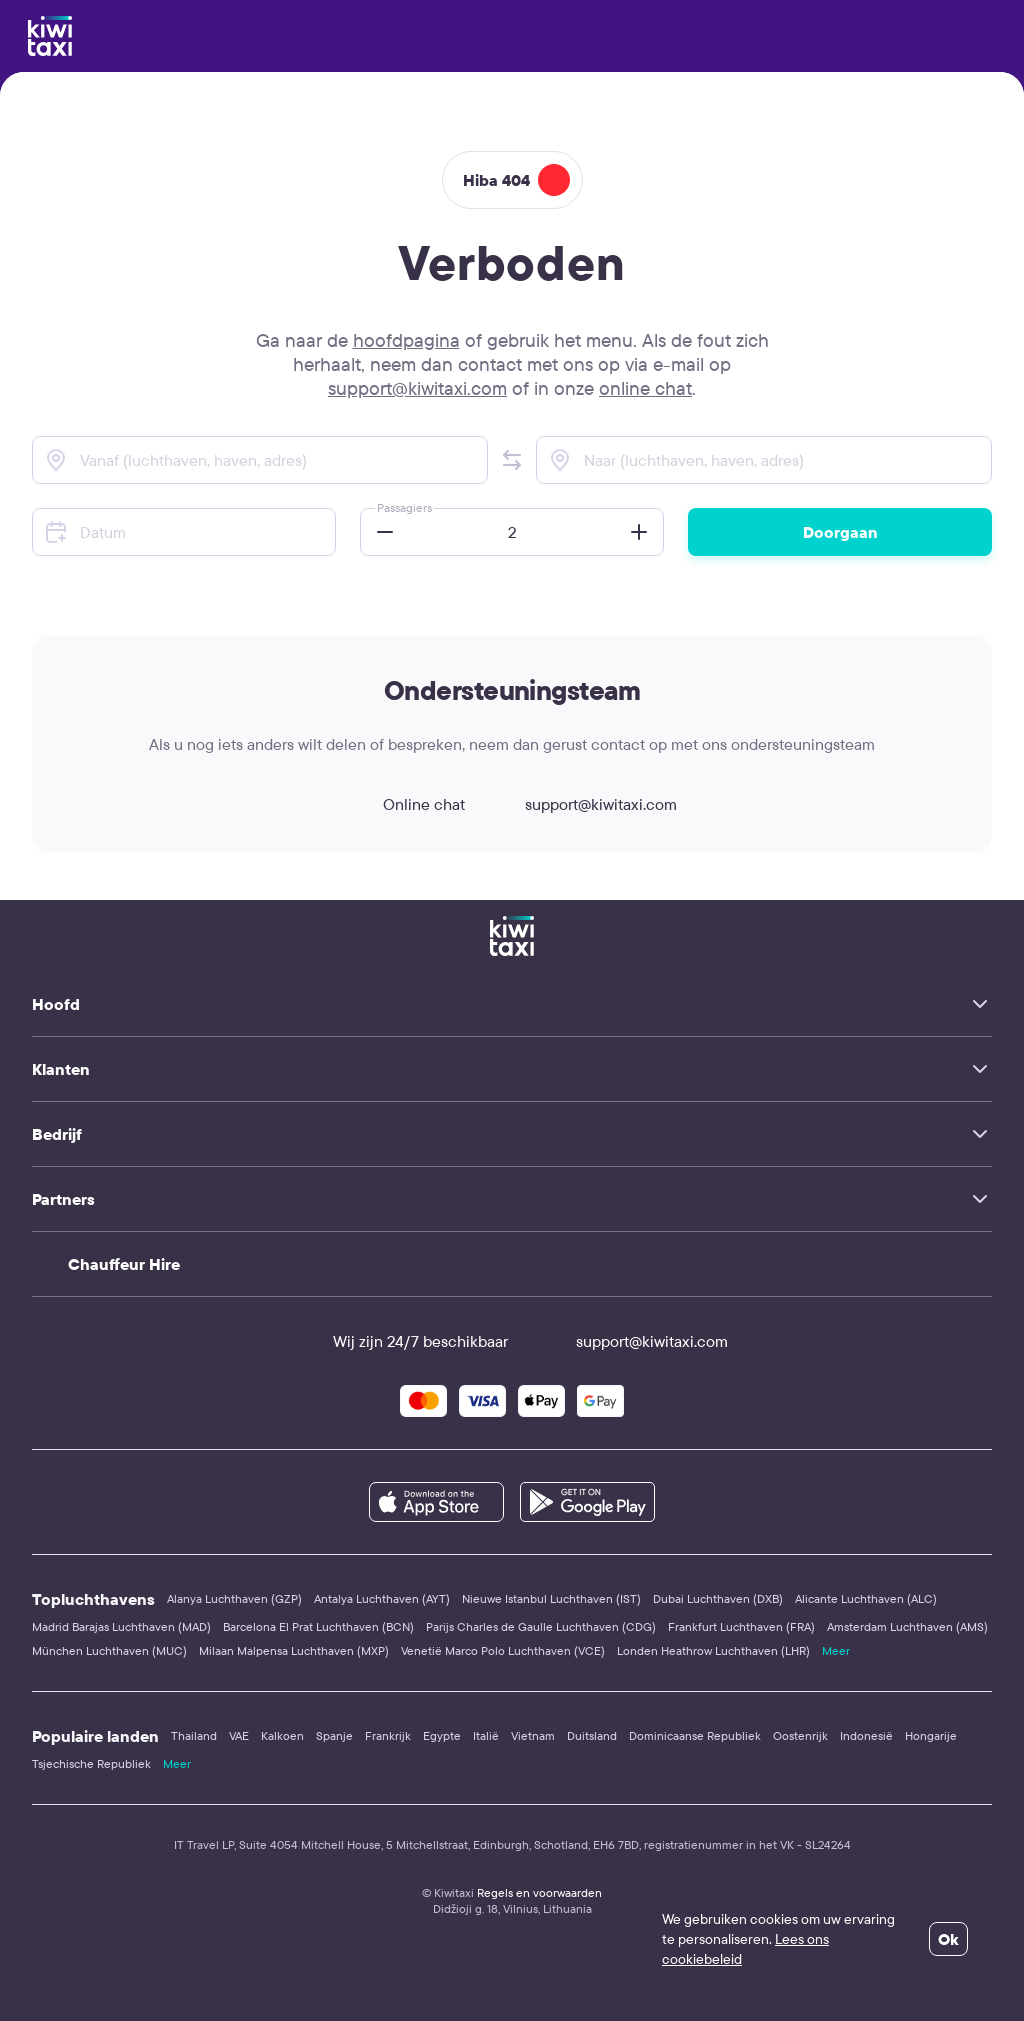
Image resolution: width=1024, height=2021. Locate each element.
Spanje (334, 1735)
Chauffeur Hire (124, 1264)
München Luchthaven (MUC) (109, 1650)
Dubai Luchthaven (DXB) (718, 1598)
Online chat (406, 804)
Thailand (194, 1735)
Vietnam (533, 1735)
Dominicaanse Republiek (695, 1735)
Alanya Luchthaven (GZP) (234, 1598)
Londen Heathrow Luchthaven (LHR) (713, 1650)
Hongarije (931, 1735)
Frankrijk (388, 1735)
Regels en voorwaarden (539, 1892)
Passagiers (404, 507)
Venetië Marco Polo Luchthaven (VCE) (503, 1650)
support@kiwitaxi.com (417, 388)
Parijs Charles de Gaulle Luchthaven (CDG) (541, 1626)
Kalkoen (282, 1735)
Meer (836, 1650)
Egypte (442, 1735)
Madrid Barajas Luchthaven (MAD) (121, 1626)
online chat (645, 388)
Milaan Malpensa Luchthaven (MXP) (294, 1650)
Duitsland (592, 1735)
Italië (486, 1735)
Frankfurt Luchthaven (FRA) (741, 1626)
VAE (239, 1735)
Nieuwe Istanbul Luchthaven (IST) (551, 1598)
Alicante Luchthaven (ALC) (866, 1598)
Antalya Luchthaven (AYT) (382, 1598)
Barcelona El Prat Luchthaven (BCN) (318, 1626)
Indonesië (866, 1735)
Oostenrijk (800, 1735)
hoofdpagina (406, 340)
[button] (512, 460)
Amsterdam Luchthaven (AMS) (907, 1626)
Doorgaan (840, 532)
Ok (948, 1939)
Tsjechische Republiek (91, 1763)
